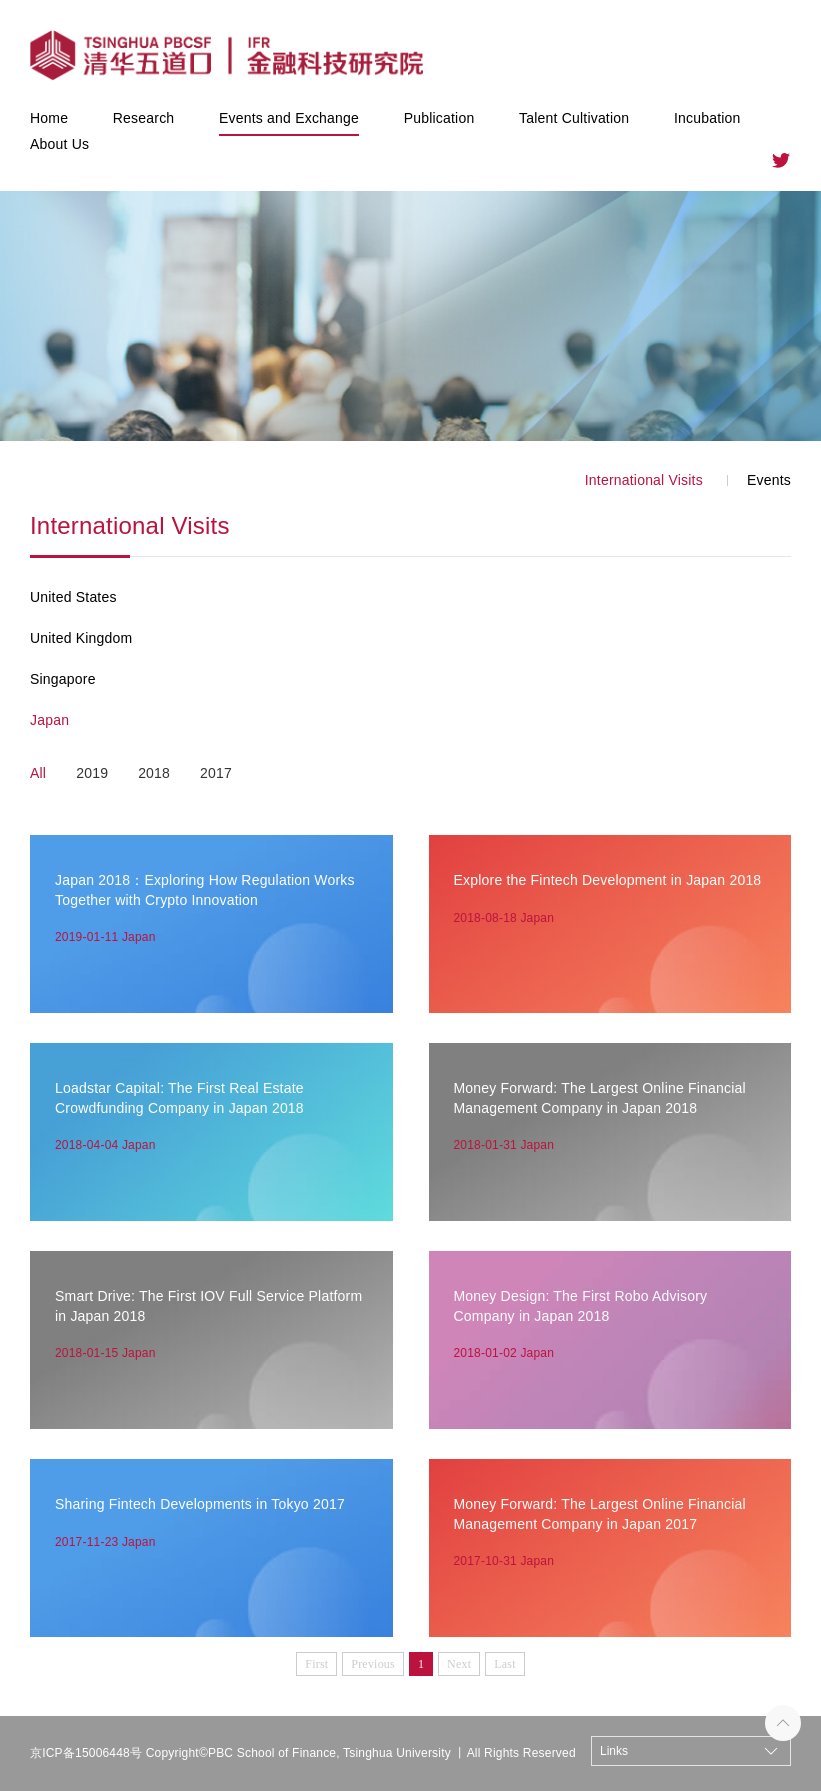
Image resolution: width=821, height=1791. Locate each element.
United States (73, 597)
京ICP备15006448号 (86, 1753)
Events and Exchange (289, 118)
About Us (59, 144)
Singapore (63, 679)
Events (769, 480)
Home (49, 118)
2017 (216, 773)
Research (144, 118)
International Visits (644, 480)
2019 (92, 773)
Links (614, 1751)
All (38, 773)
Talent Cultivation (574, 118)
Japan (49, 720)
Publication (439, 118)
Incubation (707, 118)
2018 (154, 773)
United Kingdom (81, 638)
